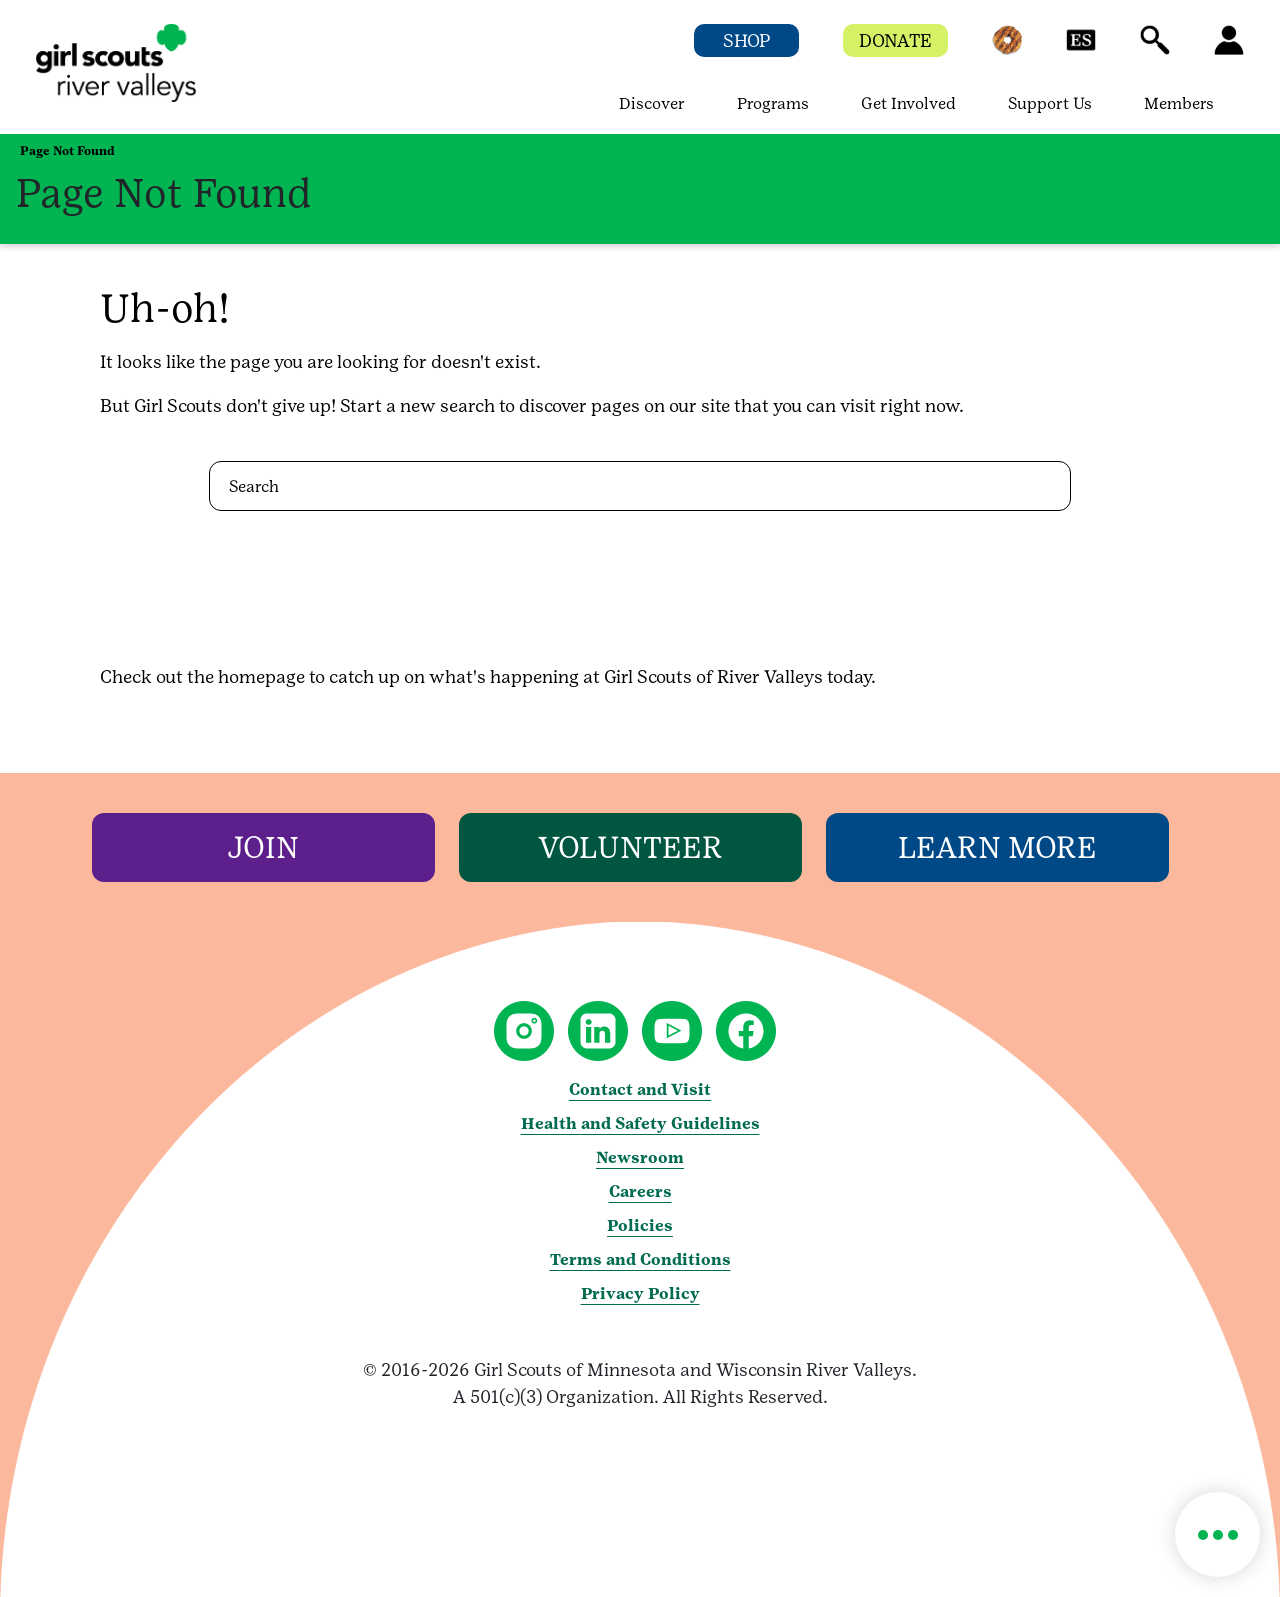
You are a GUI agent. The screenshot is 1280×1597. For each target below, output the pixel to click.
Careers (640, 1191)
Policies (640, 1225)
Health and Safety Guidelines (640, 1123)
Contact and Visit (640, 1089)
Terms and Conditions (640, 1259)
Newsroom (640, 1157)
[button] (1007, 49)
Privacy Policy (640, 1293)
